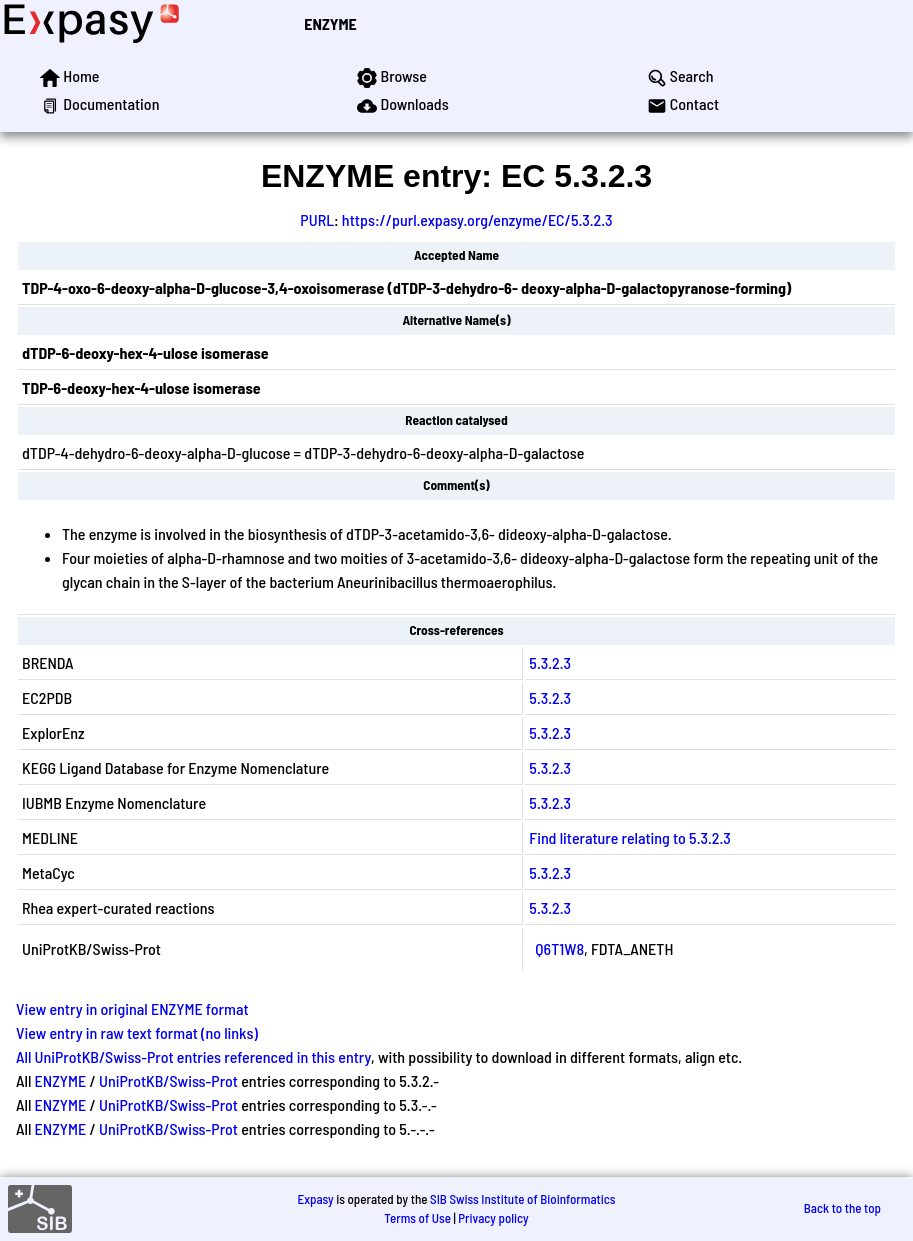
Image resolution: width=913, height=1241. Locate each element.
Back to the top (842, 1208)
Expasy (315, 1199)
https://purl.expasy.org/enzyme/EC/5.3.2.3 (477, 219)
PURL (317, 219)
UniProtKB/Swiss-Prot (168, 1080)
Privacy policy (493, 1218)
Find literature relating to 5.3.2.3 (629, 837)
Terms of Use (417, 1218)
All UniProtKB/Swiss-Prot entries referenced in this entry (193, 1056)
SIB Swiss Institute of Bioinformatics (522, 1199)
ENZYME (330, 23)
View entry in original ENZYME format (132, 1008)
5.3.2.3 (550, 662)
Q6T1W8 (559, 948)
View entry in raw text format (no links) (137, 1032)
